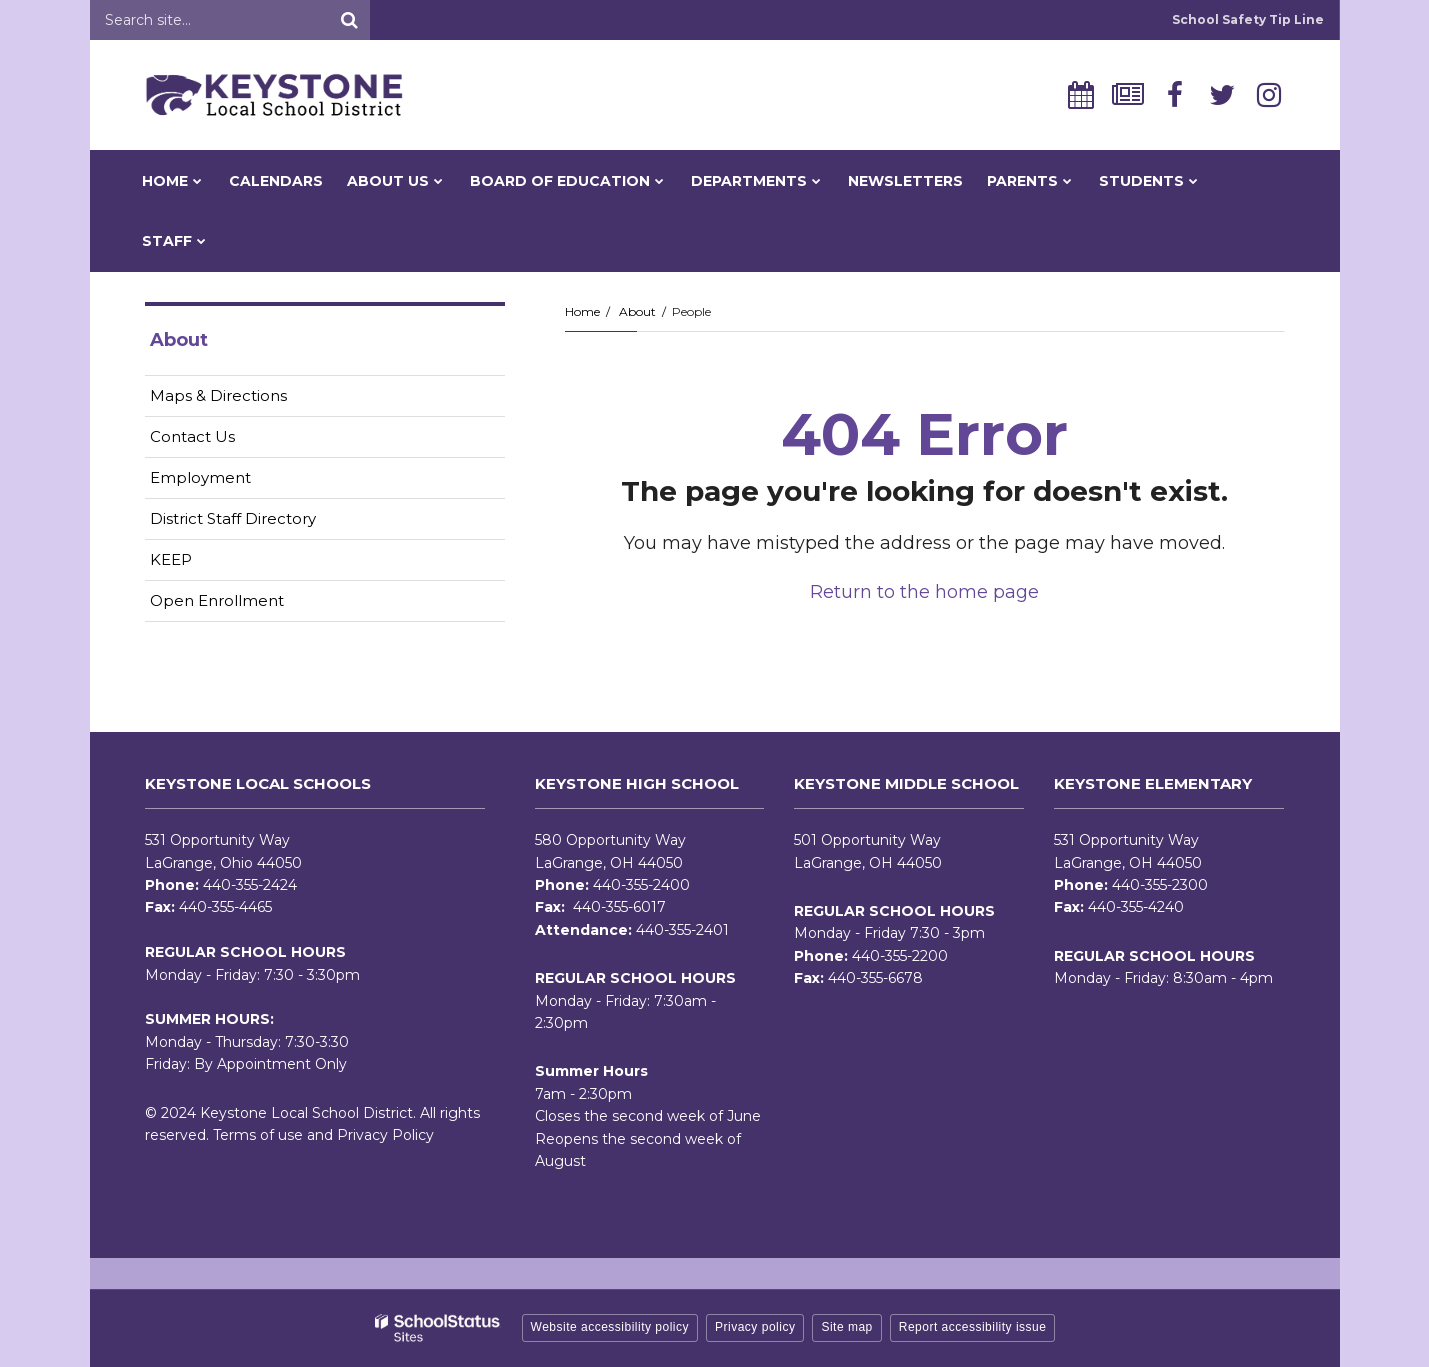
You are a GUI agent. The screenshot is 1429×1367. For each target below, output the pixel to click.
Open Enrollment (217, 600)
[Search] (350, 20)
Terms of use (258, 1135)
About (637, 311)
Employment (232, 481)
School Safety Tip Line (1248, 19)
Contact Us (192, 436)
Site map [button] (846, 1327)
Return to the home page (924, 592)
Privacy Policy (385, 1135)
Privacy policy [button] (755, 1327)
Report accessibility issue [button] (973, 1327)
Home (582, 311)
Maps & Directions (218, 395)
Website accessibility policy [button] (610, 1327)
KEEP (171, 559)
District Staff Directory (233, 518)
